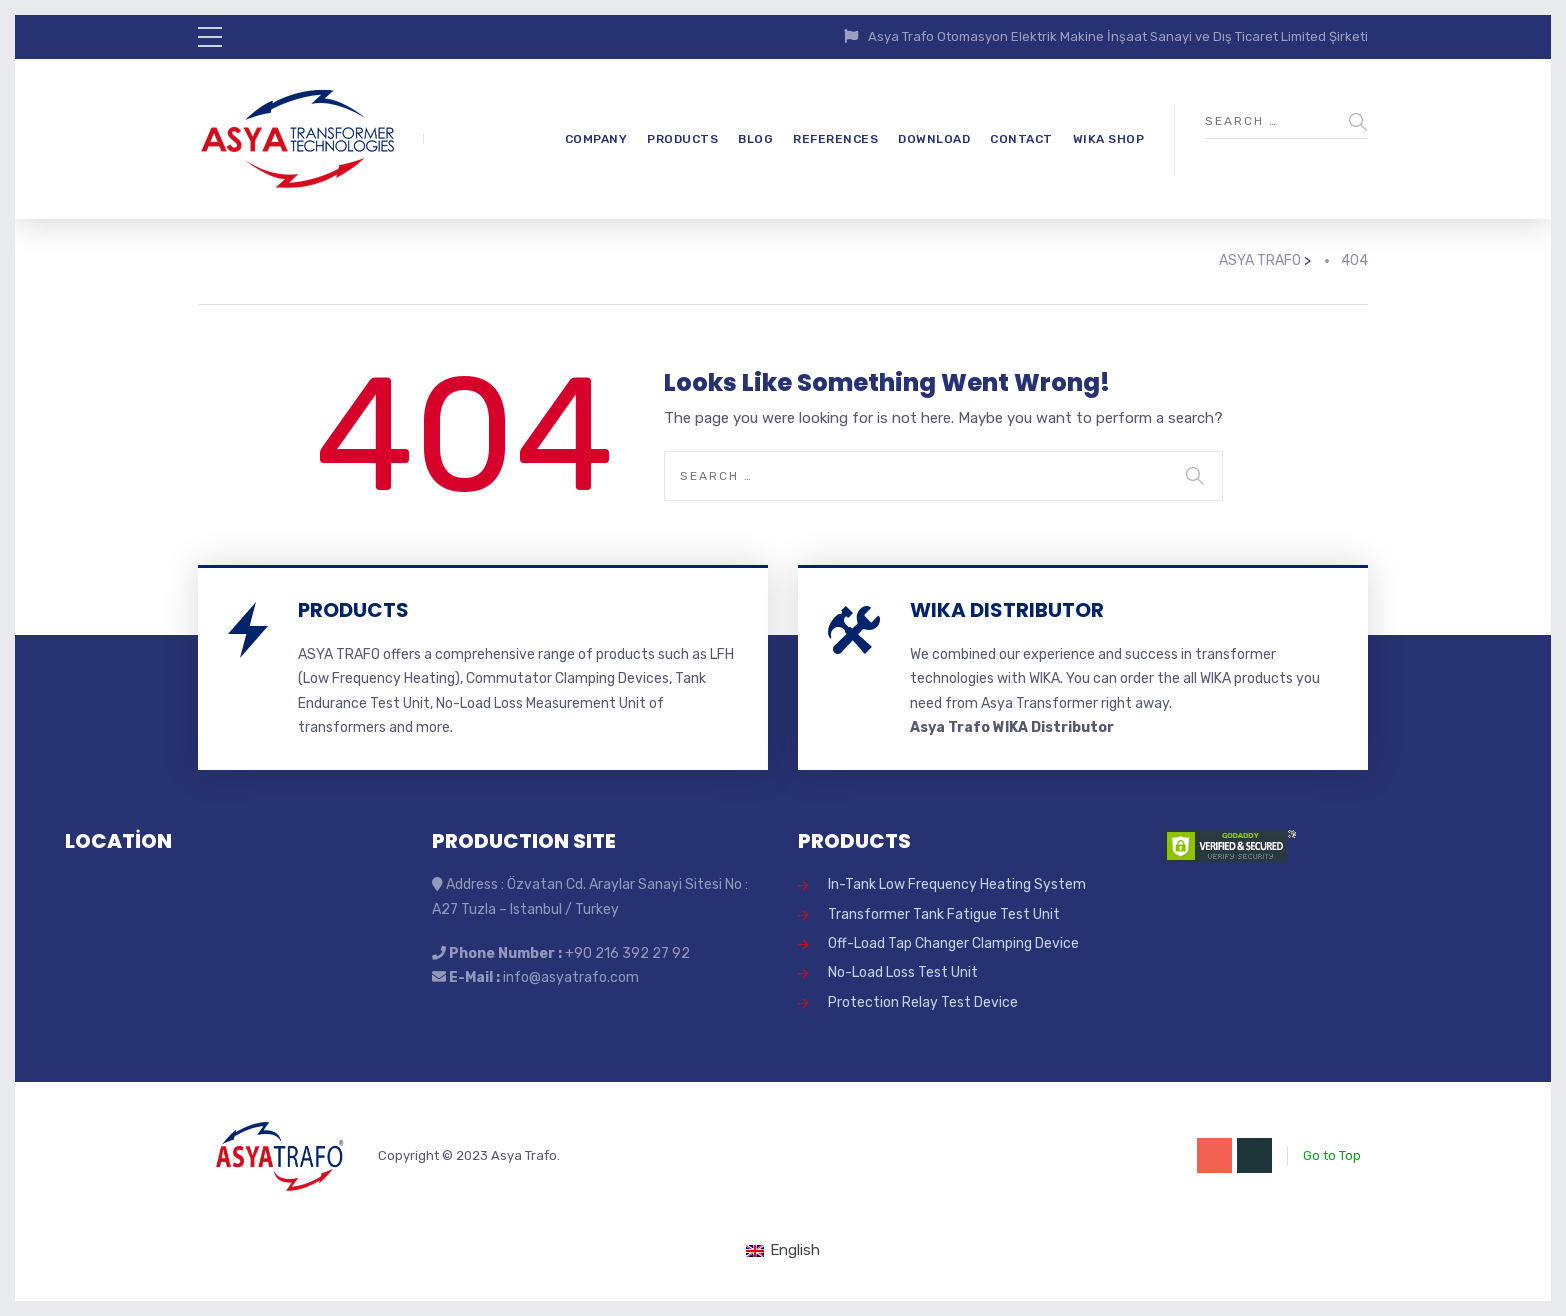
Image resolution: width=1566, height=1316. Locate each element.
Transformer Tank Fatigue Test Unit (944, 914)
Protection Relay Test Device (923, 1002)
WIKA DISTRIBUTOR (1007, 610)
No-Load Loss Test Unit (903, 972)
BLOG (755, 139)
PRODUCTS (682, 139)
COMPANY (596, 139)
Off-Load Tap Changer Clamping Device (953, 943)
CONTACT (1021, 139)
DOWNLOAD (934, 139)
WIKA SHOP (1109, 139)
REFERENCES (835, 139)
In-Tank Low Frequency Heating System (957, 884)
